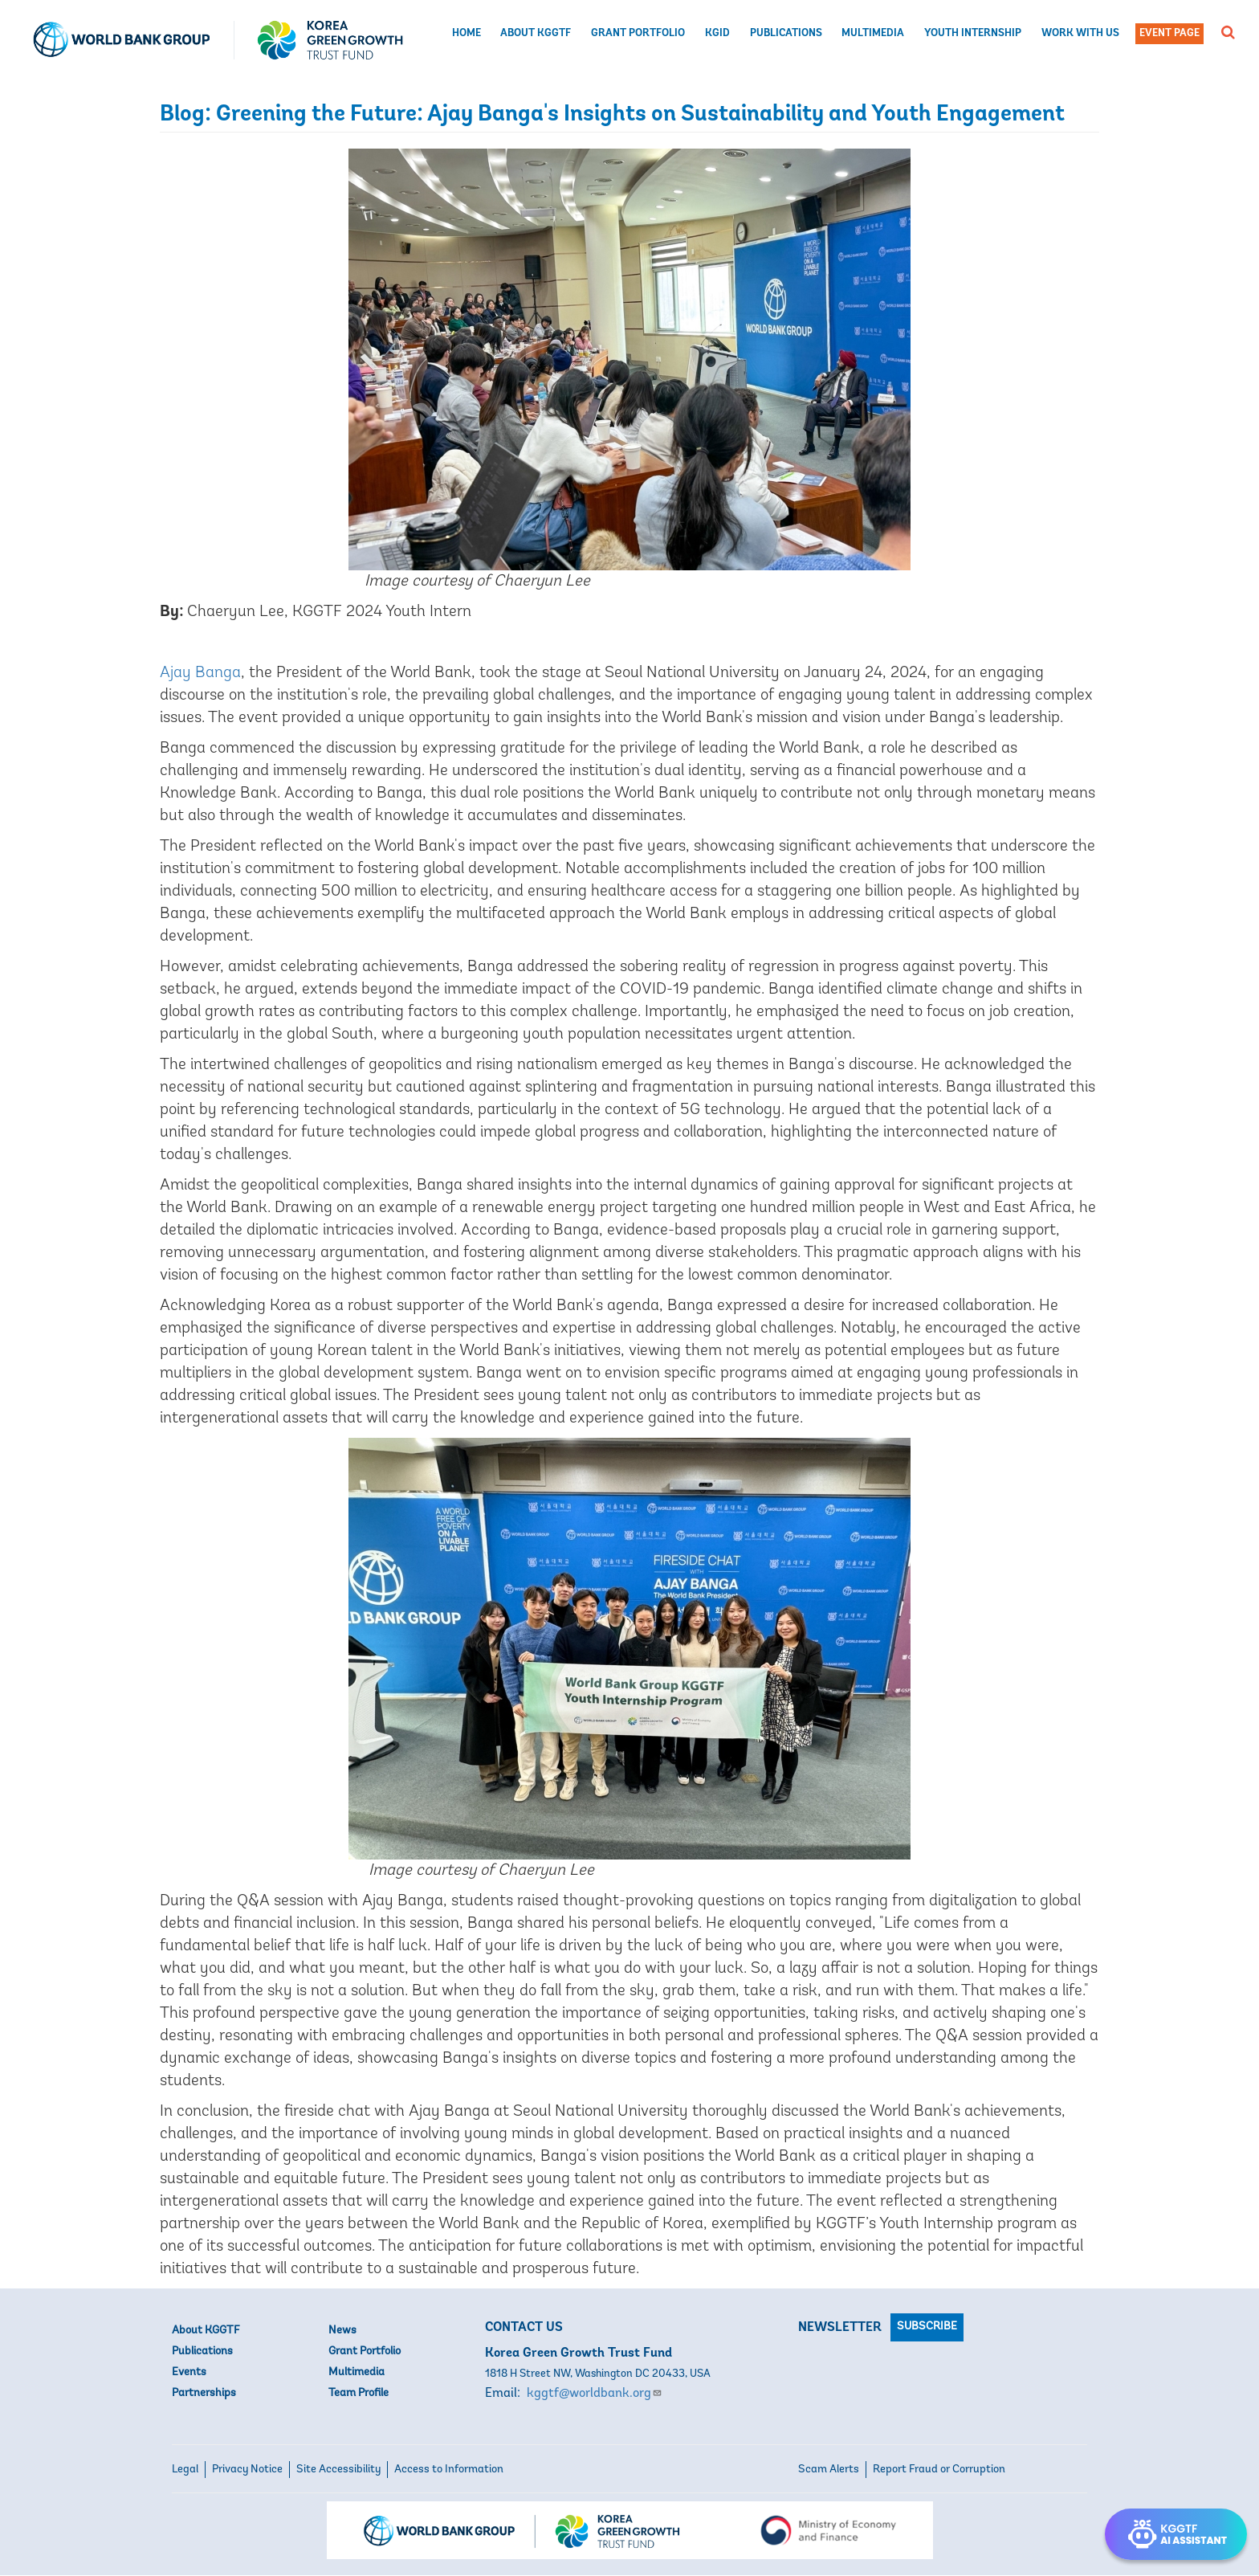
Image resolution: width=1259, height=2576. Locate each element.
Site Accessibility (338, 2470)
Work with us (1080, 33)
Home (466, 33)
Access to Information (448, 2470)
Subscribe (927, 2327)
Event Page (1169, 33)
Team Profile (358, 2393)
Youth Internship (972, 33)
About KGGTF (535, 33)
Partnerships (204, 2393)
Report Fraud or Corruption (939, 2470)
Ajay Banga (200, 673)
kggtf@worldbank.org (594, 2393)
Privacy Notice (247, 2470)
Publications (786, 33)
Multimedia (872, 33)
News (342, 2331)
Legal (185, 2470)
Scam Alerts (828, 2470)
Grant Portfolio (638, 33)
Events (189, 2372)
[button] (1228, 32)
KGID (717, 33)
